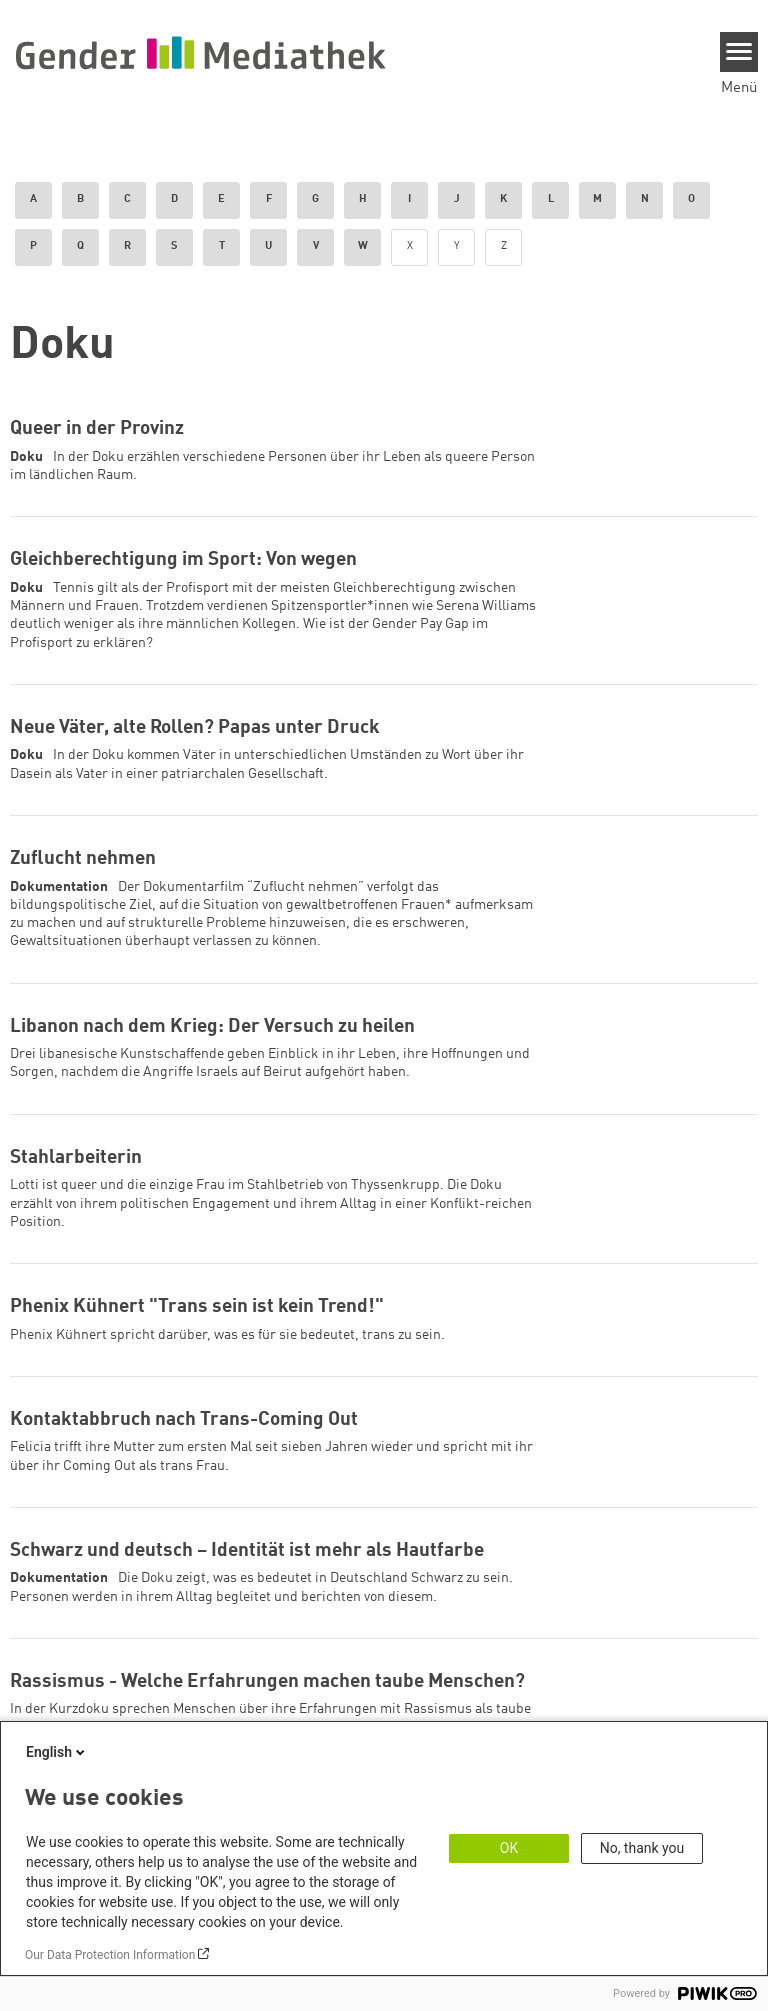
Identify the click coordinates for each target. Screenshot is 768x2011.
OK (509, 1848)
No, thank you (642, 1848)
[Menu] (739, 52)
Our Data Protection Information (110, 1955)
